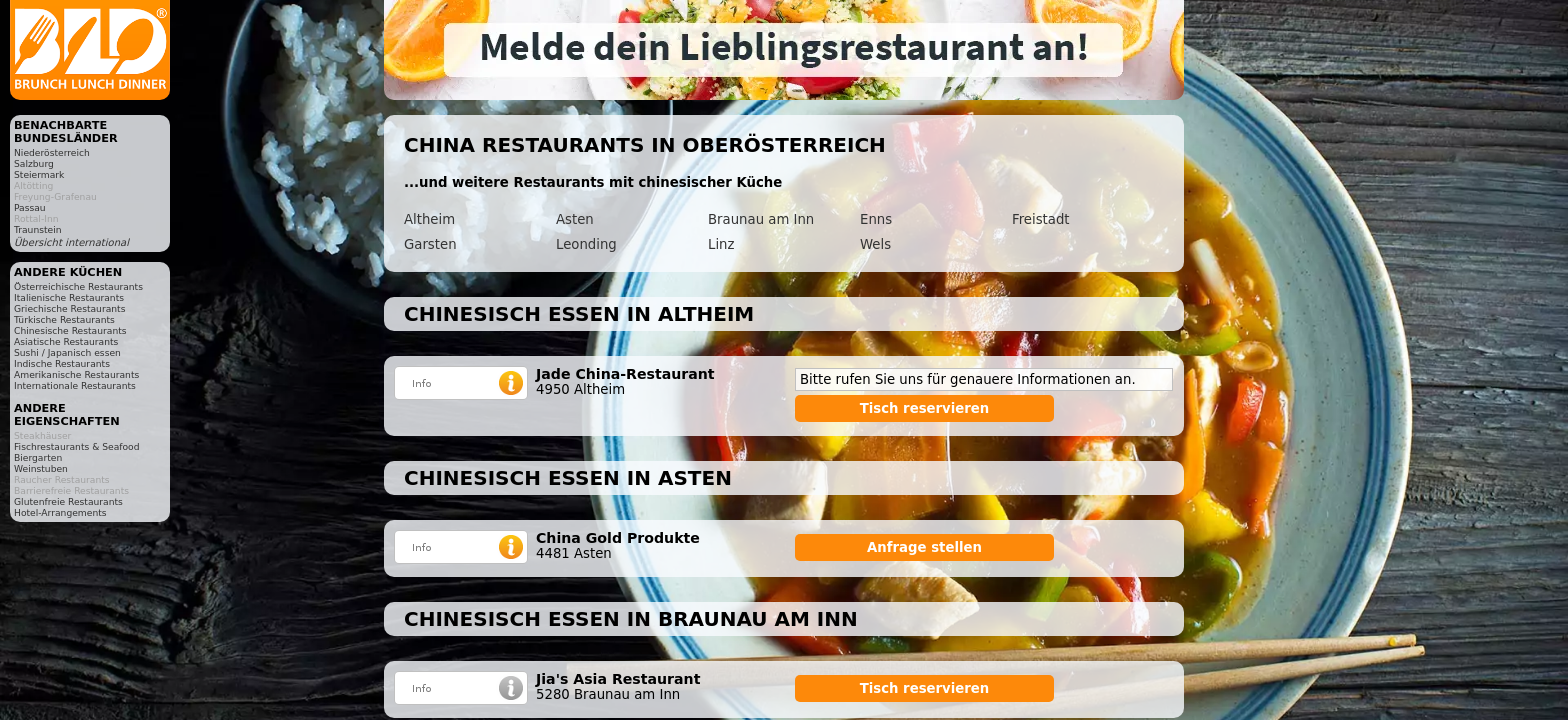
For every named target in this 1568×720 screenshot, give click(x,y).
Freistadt (1041, 219)
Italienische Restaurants (69, 297)
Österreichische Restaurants (78, 286)
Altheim (429, 219)
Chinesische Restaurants (70, 330)
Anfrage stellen (924, 547)
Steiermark (39, 174)
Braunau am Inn (761, 219)
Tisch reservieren (925, 408)
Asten (575, 219)
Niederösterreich (52, 152)
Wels (875, 244)
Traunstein (38, 229)
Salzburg (34, 163)
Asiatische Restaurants (66, 341)
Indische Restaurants (62, 363)
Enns (876, 219)
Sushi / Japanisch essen (67, 352)
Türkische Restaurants (64, 319)
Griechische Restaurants (69, 308)
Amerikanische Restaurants (76, 374)
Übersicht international (71, 242)
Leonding (586, 244)
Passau (30, 207)
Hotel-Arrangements (60, 512)
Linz (721, 244)
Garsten (430, 244)
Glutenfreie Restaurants (68, 501)
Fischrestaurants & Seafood (77, 446)
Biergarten (38, 457)
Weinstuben (41, 468)
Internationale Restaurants (75, 385)
